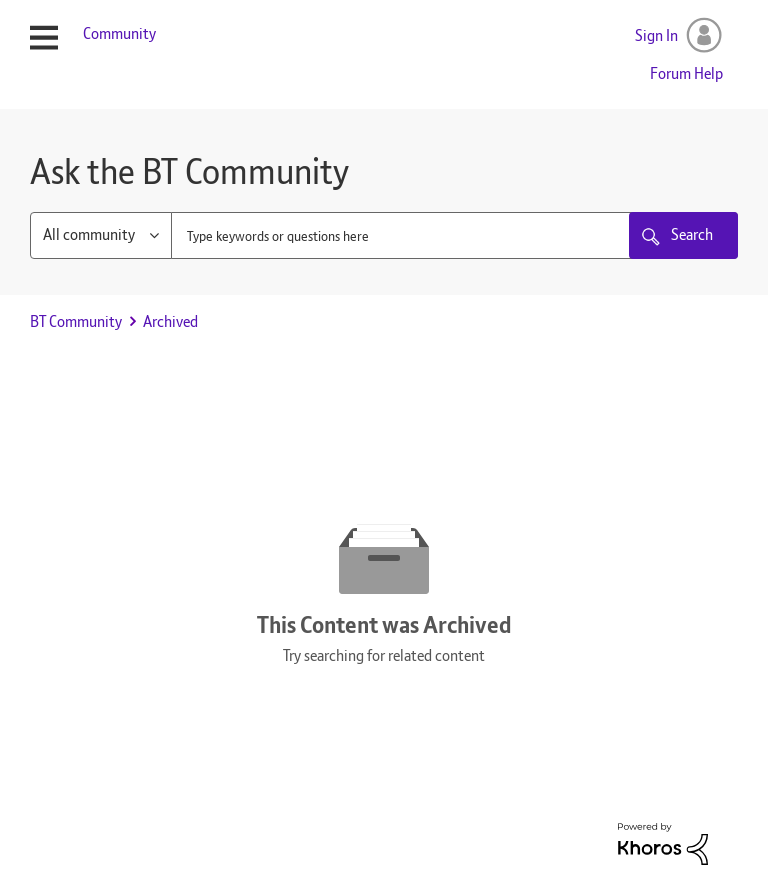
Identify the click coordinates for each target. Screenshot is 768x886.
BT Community (76, 321)
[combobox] (454, 235)
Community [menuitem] (119, 33)
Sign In (656, 35)
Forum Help (686, 73)
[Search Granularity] (101, 235)
